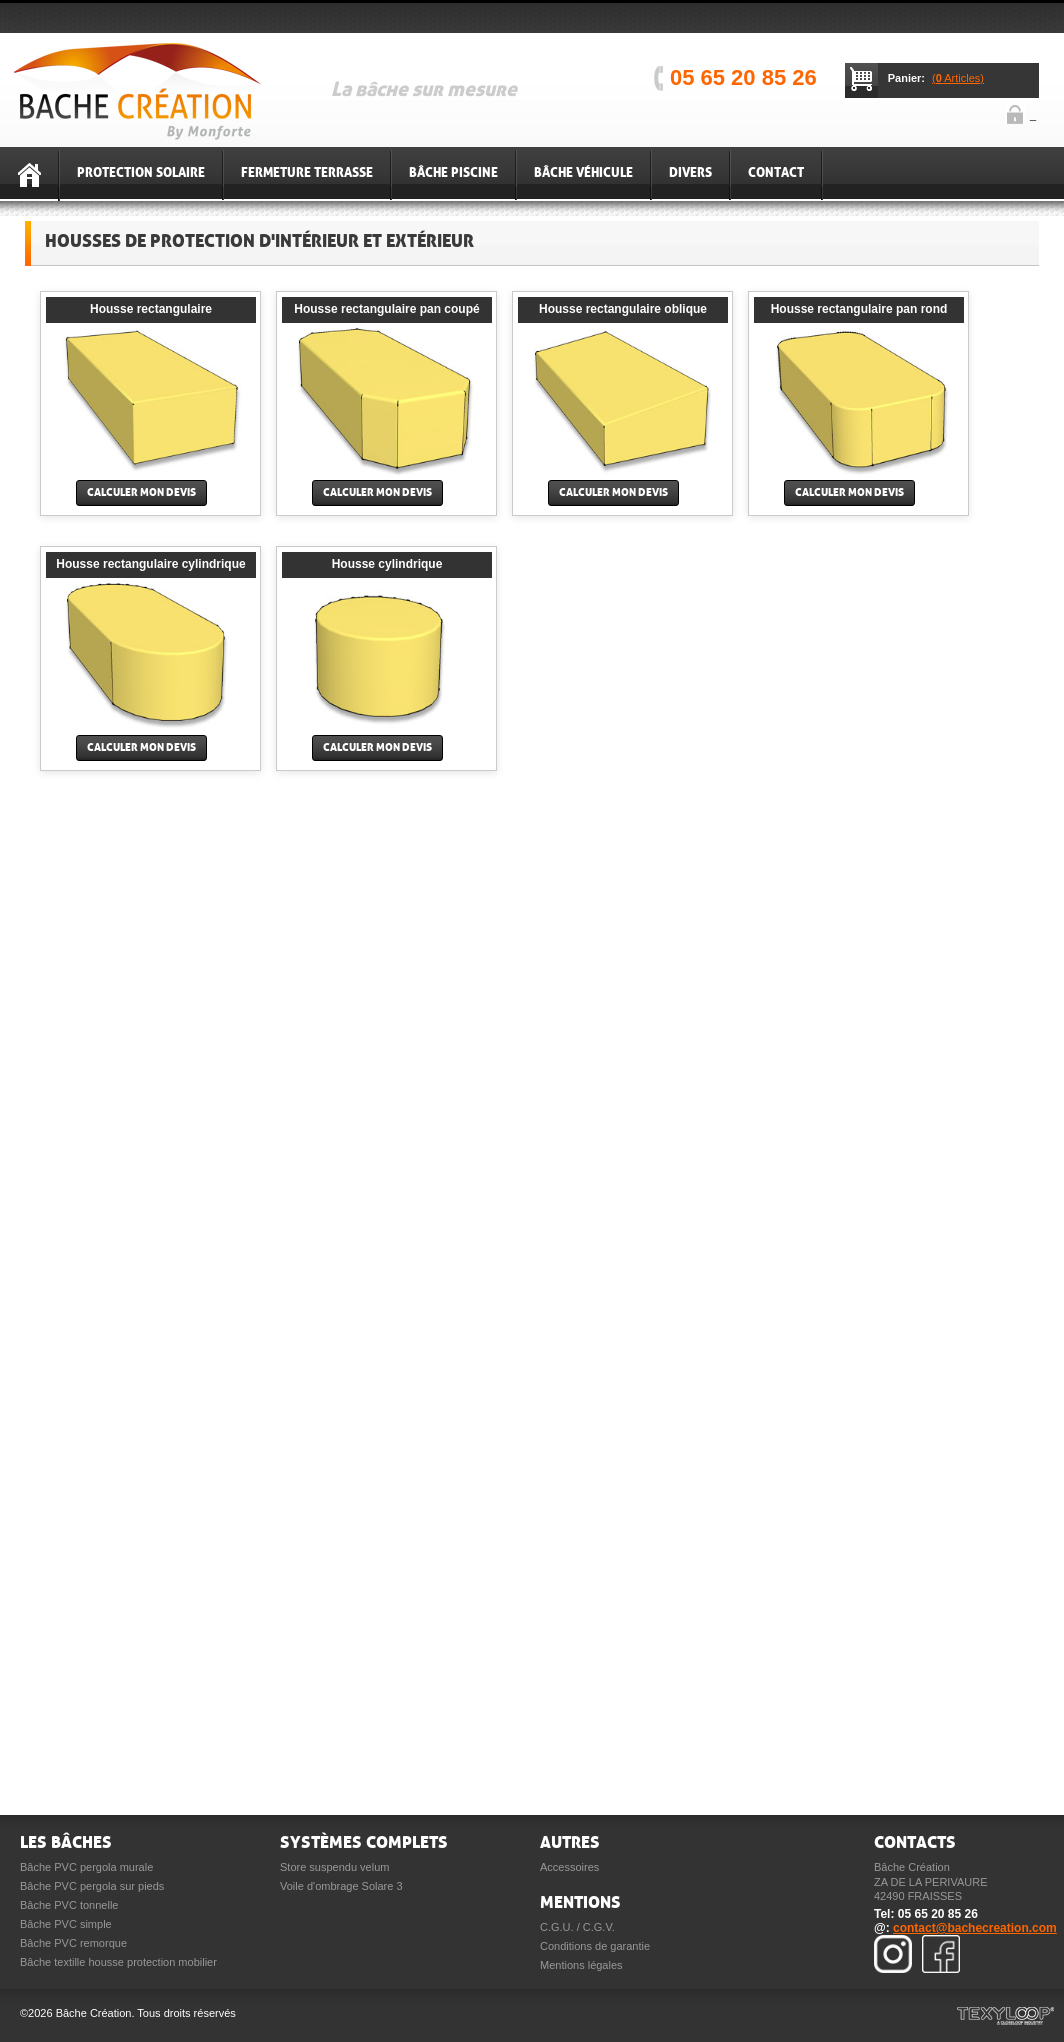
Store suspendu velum (334, 1867)
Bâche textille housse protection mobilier (118, 1962)
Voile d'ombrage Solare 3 (341, 1886)
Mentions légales (581, 1965)
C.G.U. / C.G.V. (577, 1927)
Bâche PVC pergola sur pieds (92, 1886)
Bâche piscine (453, 173)
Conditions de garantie (595, 1946)
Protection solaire (141, 173)
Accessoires (569, 1867)
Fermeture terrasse (307, 173)
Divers (690, 173)
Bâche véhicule (583, 173)
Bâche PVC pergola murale (86, 1867)
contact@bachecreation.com (975, 1928)
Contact (776, 173)
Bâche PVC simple (66, 1924)
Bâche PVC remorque (73, 1943)
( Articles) (958, 78)
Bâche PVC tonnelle (69, 1905)
